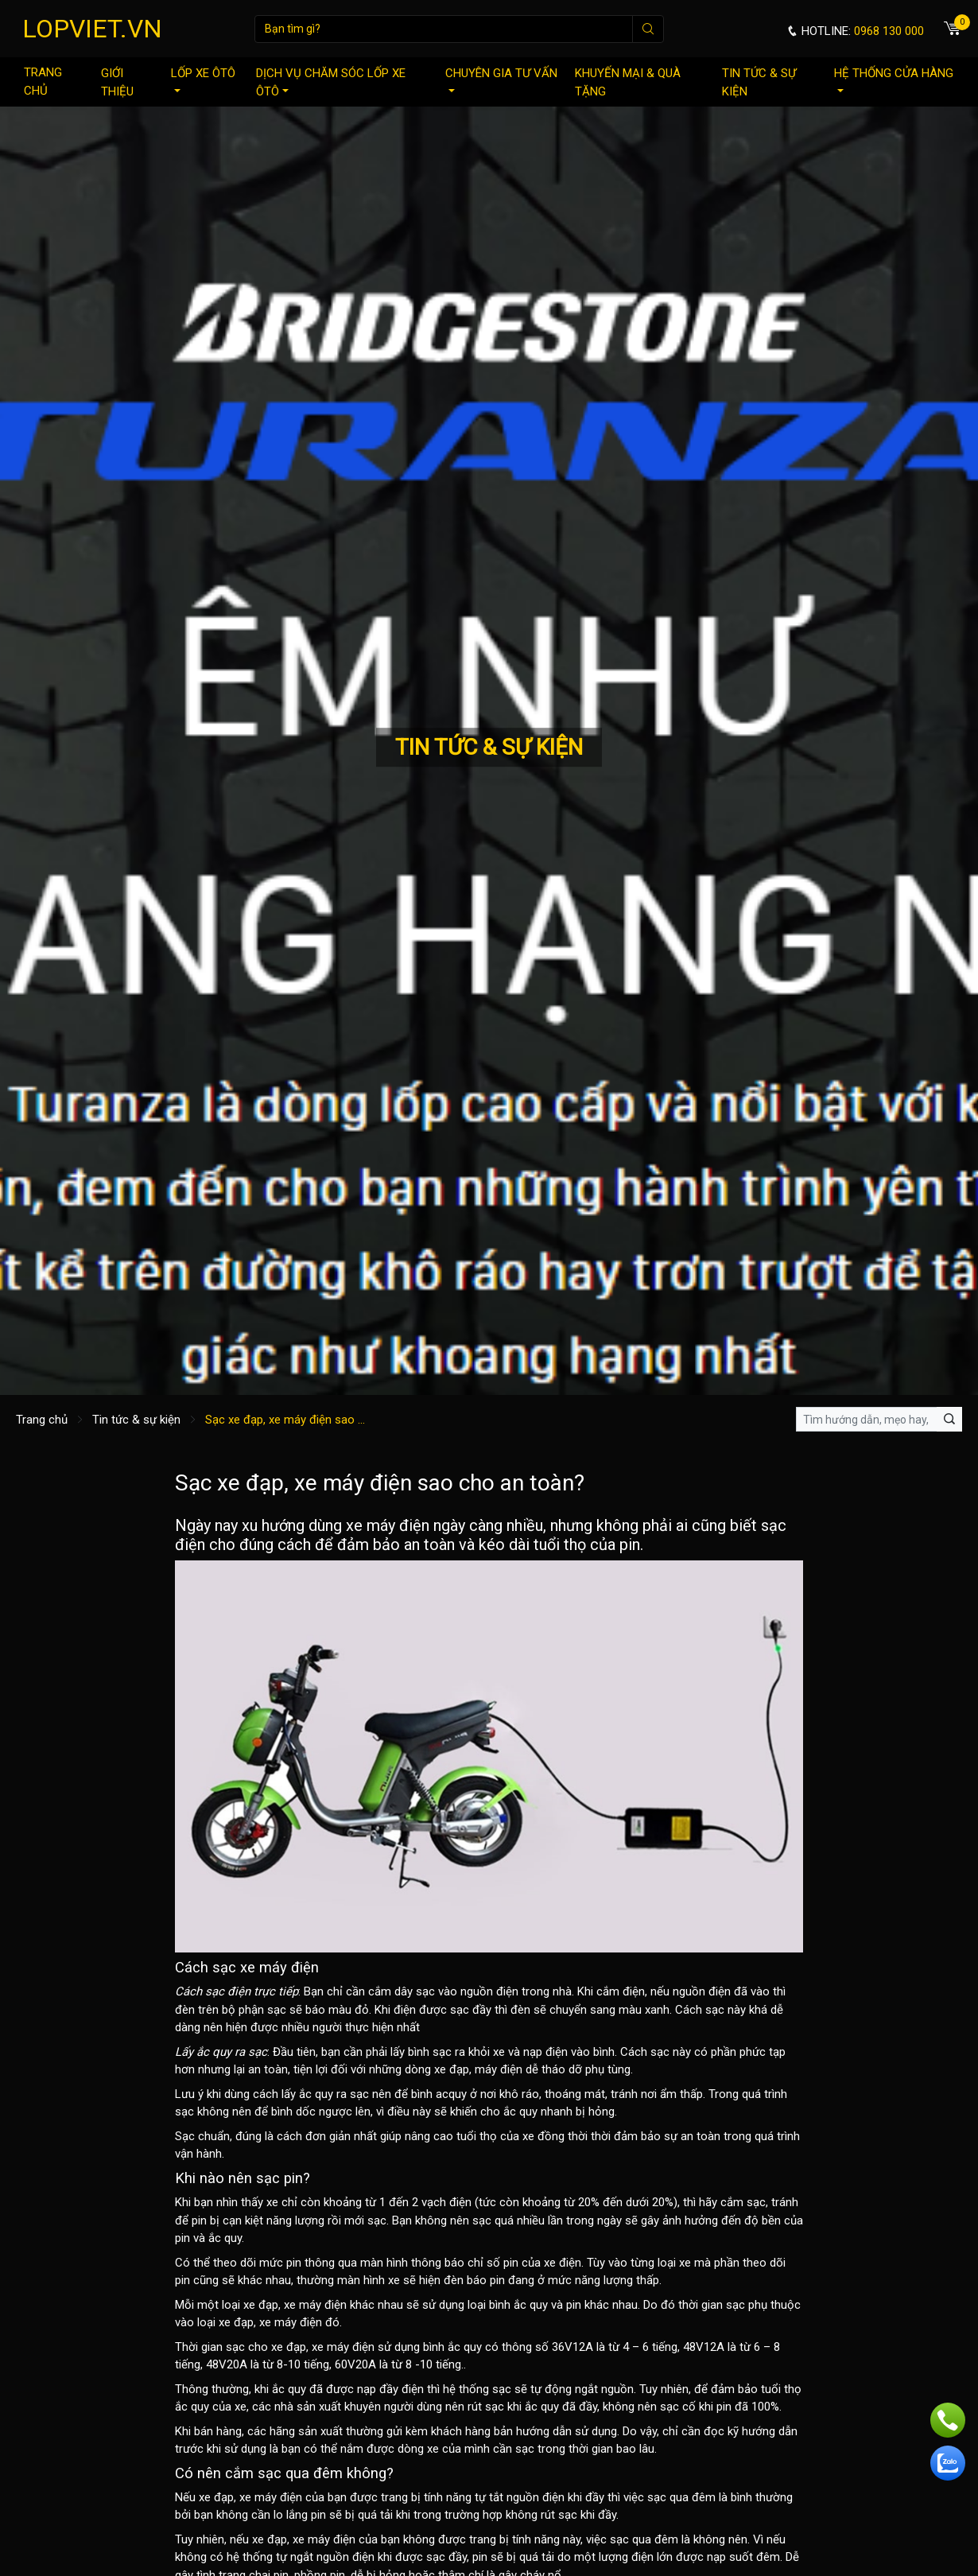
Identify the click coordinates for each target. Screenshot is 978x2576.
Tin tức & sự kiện (759, 82)
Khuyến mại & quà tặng (628, 82)
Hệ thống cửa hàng (893, 79)
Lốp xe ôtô (203, 79)
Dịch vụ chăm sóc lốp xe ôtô (331, 82)
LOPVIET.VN (92, 29)
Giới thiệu (117, 82)
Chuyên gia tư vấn (501, 79)
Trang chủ (43, 81)
